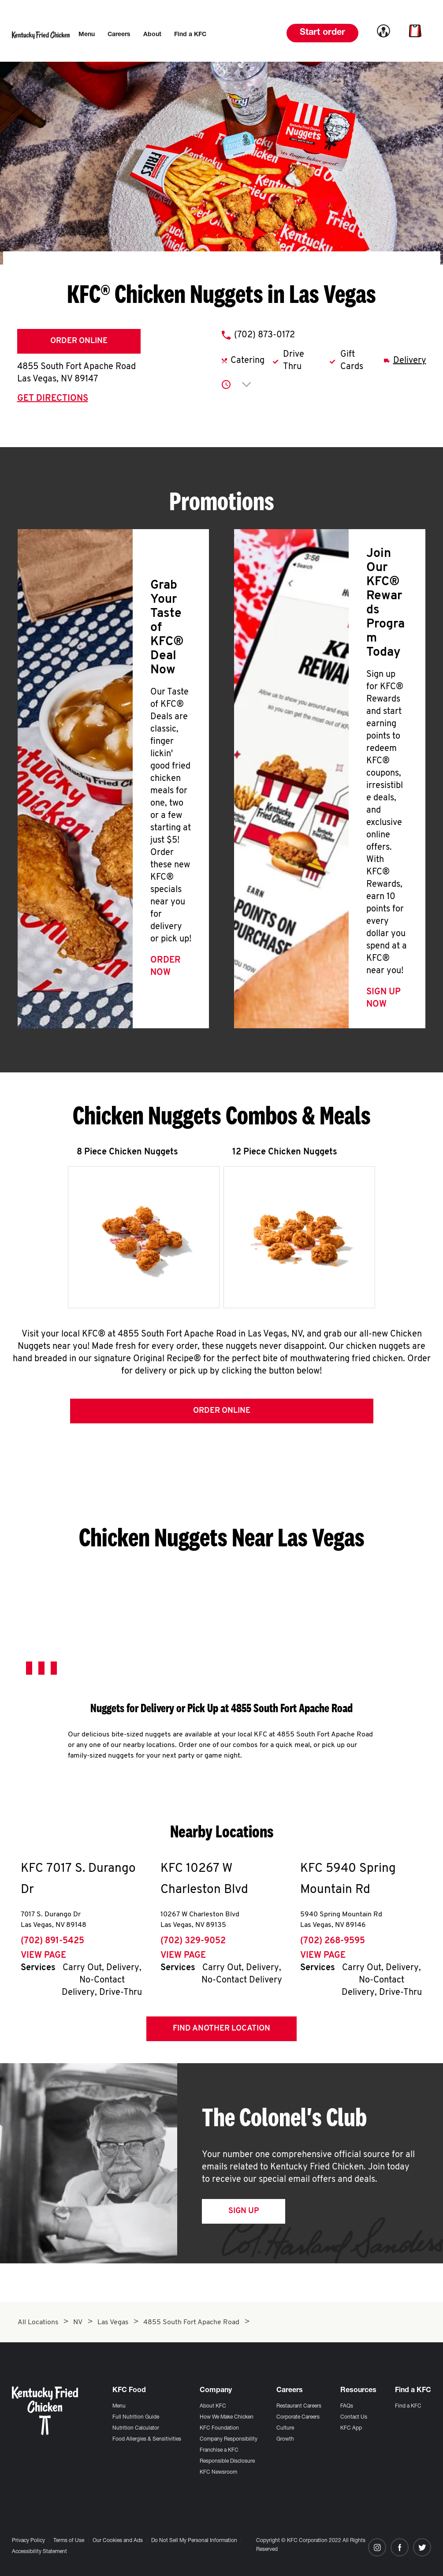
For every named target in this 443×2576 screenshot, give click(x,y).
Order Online (79, 341)
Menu (119, 2406)
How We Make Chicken (226, 2417)
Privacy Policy (28, 2540)
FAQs (346, 2406)
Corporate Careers (298, 2417)
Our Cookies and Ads (118, 2540)
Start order (322, 33)
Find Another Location (221, 2031)
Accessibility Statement (39, 2551)
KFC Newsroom (218, 2472)
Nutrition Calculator (135, 2428)
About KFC (213, 2406)
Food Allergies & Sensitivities (146, 2439)
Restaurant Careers (298, 2406)
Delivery (409, 360)
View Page (43, 1958)
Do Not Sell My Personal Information (194, 2540)
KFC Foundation (219, 2428)
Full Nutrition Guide (135, 2417)
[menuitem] (86, 35)
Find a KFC (408, 2406)
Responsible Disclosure (227, 2461)
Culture (285, 2428)
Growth (285, 2439)
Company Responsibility (228, 2439)
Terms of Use (68, 2540)
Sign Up (243, 2214)
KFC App (351, 2428)
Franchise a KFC (219, 2450)
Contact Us (353, 2417)
